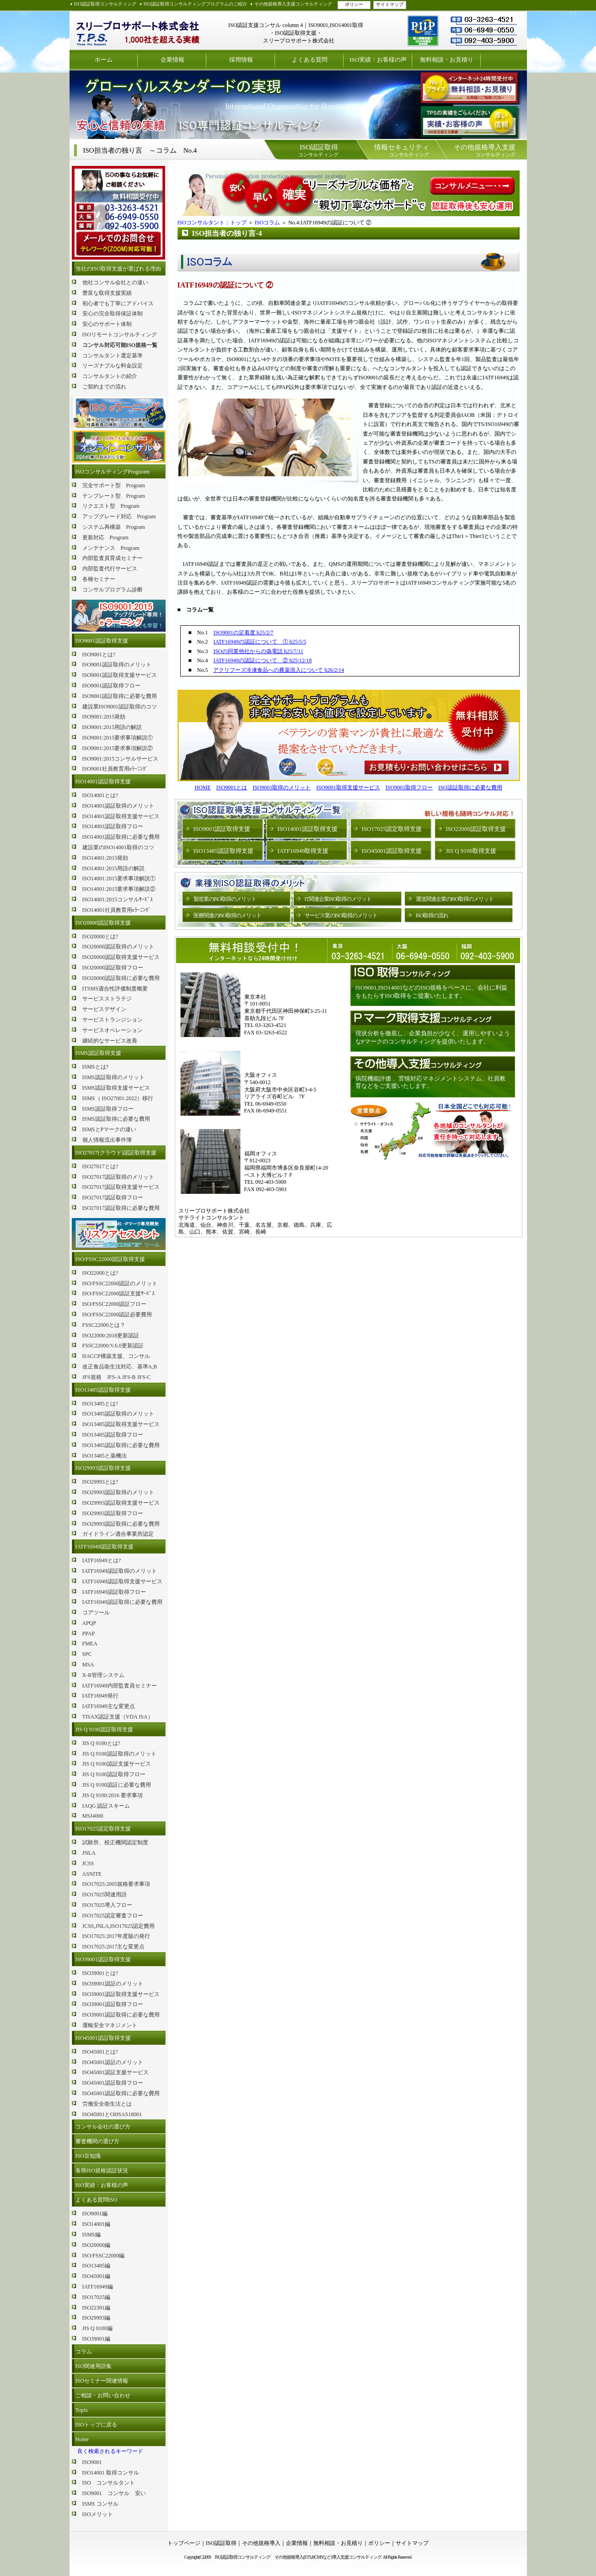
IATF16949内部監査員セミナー (119, 1685)
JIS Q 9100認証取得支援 (104, 1729)
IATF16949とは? (101, 1560)
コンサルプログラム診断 (112, 589)
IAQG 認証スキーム (106, 1806)
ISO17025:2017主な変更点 (113, 1946)
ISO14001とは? (100, 795)
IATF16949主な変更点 (108, 1706)
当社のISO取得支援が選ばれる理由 (118, 269)
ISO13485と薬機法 (104, 1456)
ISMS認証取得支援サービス (116, 1088)
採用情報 (241, 59)
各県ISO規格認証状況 (101, 2170)
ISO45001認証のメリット (112, 2062)
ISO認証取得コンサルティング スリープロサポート (138, 30)
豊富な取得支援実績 (107, 293)
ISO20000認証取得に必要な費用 (121, 978)
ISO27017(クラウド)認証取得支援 (115, 1153)
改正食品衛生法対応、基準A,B (119, 1366)
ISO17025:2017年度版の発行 (116, 1936)
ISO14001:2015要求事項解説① (119, 878)
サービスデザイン (104, 1009)
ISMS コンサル (100, 2504)
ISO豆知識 (88, 2156)
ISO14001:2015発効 (105, 858)
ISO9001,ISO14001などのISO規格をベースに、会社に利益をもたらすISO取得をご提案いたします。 (431, 991)
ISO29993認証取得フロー (112, 1513)
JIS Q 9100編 (97, 2328)
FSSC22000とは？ (103, 1325)
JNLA (89, 1853)
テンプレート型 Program (113, 496)
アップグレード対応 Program (119, 516)
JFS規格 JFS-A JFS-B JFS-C (116, 1377)
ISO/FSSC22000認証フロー (114, 1304)
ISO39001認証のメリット (112, 1983)
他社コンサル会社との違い (115, 282)
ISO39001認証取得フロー (112, 2004)
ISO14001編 (96, 2224)
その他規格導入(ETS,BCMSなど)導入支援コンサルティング (327, 2557)
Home (82, 2439)
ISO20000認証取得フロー (112, 967)
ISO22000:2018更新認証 (111, 1335)
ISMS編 (91, 2234)
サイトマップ (389, 4)
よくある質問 (310, 59)
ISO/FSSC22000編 (103, 2255)
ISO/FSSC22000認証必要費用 (117, 1314)
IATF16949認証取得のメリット (119, 1571)
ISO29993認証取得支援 (103, 1468)
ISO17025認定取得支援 (103, 1829)
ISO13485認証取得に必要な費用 (121, 1445)
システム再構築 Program (113, 527)
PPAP (88, 1633)
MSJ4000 (92, 1816)
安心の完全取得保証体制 (112, 313)
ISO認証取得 (221, 2543)
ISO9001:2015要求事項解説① (117, 737)
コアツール (96, 1612)
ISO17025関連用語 (104, 1894)
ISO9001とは (231, 787)
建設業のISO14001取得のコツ (118, 847)
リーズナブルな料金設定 (112, 365)
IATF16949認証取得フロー (114, 1592)
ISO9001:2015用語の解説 (112, 727)
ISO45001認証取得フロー (112, 2083)
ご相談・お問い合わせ (102, 2395)
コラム (83, 2351)
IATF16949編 (97, 2286)
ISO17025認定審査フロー (112, 1915)
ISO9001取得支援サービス (348, 787)
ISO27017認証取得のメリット (118, 1177)
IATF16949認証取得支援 (104, 1546)
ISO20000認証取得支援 (103, 923)
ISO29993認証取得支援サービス (121, 1503)
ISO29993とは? (100, 1482)
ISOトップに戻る (96, 2425)
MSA (88, 1664)
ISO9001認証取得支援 (101, 641)
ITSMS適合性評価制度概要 (115, 988)
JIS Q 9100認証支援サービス (116, 1764)
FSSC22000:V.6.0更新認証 (113, 1345)
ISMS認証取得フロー (108, 1109)
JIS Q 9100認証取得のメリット (119, 1754)
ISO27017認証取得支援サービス (121, 1187)
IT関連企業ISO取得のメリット (338, 899)
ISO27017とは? (100, 1166)
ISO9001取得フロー (409, 787)
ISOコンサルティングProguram (112, 471)
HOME (202, 787)
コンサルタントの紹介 (109, 376)
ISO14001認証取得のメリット (118, 806)
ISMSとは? (95, 1067)
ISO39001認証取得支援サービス (121, 1994)
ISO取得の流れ (432, 915)
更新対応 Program (105, 537)
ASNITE (92, 1874)
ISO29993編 (96, 2318)
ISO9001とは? (99, 654)
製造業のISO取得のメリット (224, 899)
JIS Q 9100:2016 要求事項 (112, 1795)
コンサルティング (318, 150)
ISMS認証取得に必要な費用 (116, 1119)
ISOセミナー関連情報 (101, 2381)
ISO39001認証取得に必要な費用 (121, 2015)
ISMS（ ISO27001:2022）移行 (118, 1098)
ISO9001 (92, 2462)
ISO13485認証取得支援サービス (121, 1424)
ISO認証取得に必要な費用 (470, 787)
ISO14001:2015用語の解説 (113, 868)
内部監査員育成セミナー (112, 558)
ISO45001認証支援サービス (115, 2072)
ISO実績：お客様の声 (378, 59)
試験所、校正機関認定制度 (115, 1842)
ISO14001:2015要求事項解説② (119, 889)
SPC (87, 1654)
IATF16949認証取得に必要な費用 (122, 1602)
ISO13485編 (96, 2265)
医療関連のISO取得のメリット (227, 915)
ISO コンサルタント (108, 2483)
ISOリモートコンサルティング (119, 334)
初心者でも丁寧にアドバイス (118, 303)
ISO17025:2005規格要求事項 (116, 1884)
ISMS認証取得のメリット (113, 1077)
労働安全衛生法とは (107, 2104)
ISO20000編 (96, 2245)
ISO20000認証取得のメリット (118, 946)
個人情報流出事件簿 (107, 1140)
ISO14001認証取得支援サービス (121, 816)
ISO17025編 (96, 2297)
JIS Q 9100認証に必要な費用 (116, 1785)
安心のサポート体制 (107, 324)
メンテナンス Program (111, 548)
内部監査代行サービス (109, 568)
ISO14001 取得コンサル (110, 2473)
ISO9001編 (94, 2213)
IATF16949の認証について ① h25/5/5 (259, 642)
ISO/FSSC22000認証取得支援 (110, 1259)
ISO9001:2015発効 (104, 716)
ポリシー (354, 4)
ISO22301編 (96, 2308)
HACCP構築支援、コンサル (116, 1356)
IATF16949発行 (100, 1695)
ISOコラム (267, 222)
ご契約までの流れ (104, 386)
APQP (89, 1623)
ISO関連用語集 (93, 2366)
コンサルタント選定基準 (112, 355)
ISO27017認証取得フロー (112, 1197)
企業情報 (172, 59)
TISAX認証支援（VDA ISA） (117, 1717)
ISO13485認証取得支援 (103, 1390)
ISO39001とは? (100, 1973)
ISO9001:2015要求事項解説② (117, 748)
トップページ (183, 2543)
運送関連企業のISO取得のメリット (455, 899)
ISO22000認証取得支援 (476, 828)
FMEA (89, 1643)
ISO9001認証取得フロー (111, 685)
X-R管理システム (103, 1675)
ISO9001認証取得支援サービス (119, 675)
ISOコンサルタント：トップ (212, 222)
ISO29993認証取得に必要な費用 (121, 1524)
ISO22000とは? (100, 1273)
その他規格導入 (261, 2543)
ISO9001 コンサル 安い (114, 2493)
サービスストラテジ (107, 998)
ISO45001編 (96, 2276)
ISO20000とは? (100, 936)
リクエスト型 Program (111, 506)
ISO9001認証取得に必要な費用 (119, 696)
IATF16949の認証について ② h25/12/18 (262, 660)
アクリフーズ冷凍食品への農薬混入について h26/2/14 (278, 670)
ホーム (104, 59)
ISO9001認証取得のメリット (116, 664)
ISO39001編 (96, 2339)
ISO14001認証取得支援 (103, 781)
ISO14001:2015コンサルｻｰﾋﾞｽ (117, 899)
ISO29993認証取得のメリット (118, 1492)
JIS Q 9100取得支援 (471, 850)
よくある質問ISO (96, 2200)
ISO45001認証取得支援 (103, 2038)
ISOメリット (97, 2514)
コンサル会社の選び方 (102, 2127)
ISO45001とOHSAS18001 (112, 2114)
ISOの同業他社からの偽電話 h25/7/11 (258, 651)
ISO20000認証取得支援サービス (121, 957)
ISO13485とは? (100, 1403)
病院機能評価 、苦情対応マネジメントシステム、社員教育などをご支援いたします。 (430, 1082)
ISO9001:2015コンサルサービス (120, 759)
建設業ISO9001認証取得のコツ (119, 706)
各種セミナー (98, 579)
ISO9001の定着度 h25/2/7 (243, 632)
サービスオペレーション (112, 1030)
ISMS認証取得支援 (98, 1053)
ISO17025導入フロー (107, 1905)
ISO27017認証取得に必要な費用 (121, 1208)
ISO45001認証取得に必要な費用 (121, 2093)
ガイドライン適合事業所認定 (118, 1534)
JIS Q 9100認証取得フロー (113, 1774)
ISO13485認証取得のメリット (118, 1413)
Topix (81, 2410)
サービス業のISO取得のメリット (341, 915)
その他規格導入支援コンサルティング (293, 3)
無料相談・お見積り (446, 59)
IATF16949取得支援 (303, 850)
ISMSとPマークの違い (109, 1129)
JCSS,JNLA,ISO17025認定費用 (118, 1926)
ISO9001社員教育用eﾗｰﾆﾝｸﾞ (115, 769)
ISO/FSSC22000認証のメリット (120, 1283)
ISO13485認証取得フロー (112, 1435)
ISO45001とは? (100, 2052)
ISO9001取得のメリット (281, 787)
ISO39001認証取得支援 (103, 1959)
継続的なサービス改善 (109, 1041)
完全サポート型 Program (113, 485)
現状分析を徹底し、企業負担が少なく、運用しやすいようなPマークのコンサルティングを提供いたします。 (432, 1037)
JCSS (88, 1863)
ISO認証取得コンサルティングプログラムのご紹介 (195, 3)
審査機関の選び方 (97, 2141)
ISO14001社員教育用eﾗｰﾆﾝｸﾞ (116, 910)
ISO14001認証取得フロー (112, 826)
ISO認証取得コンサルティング (105, 3)
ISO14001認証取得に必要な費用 (121, 837)
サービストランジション (112, 1020)
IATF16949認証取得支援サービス (122, 1581)
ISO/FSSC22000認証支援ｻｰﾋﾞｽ (118, 1293)
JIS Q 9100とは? (101, 1743)
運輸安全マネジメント (109, 2025)
